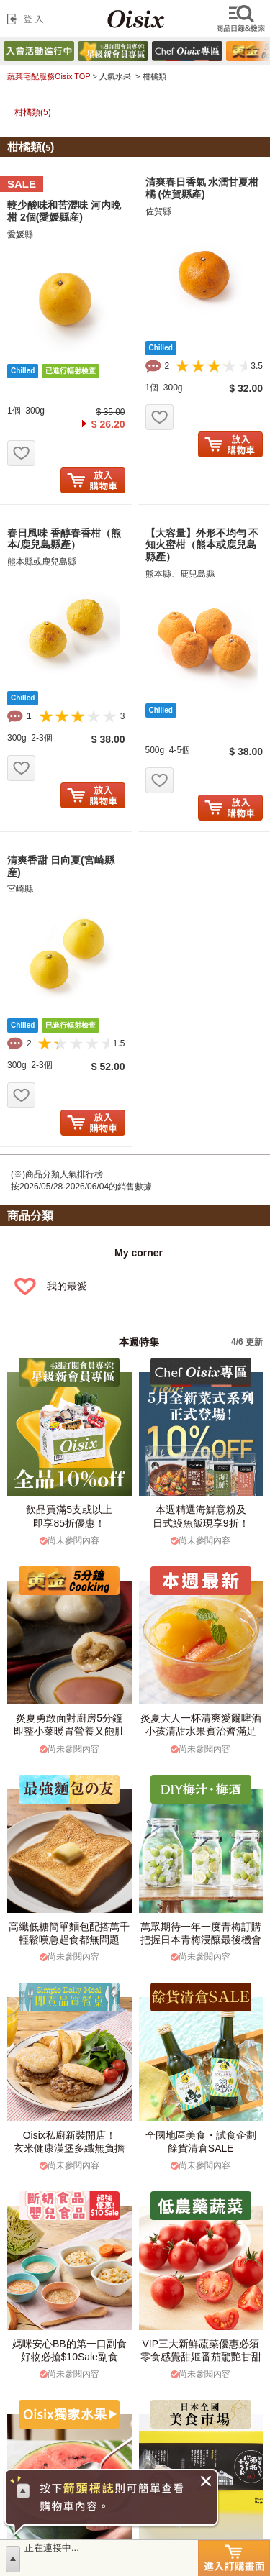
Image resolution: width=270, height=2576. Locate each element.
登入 (28, 18)
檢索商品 (242, 18)
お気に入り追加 (21, 453)
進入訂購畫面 (234, 2558)
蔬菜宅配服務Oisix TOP (48, 76)
